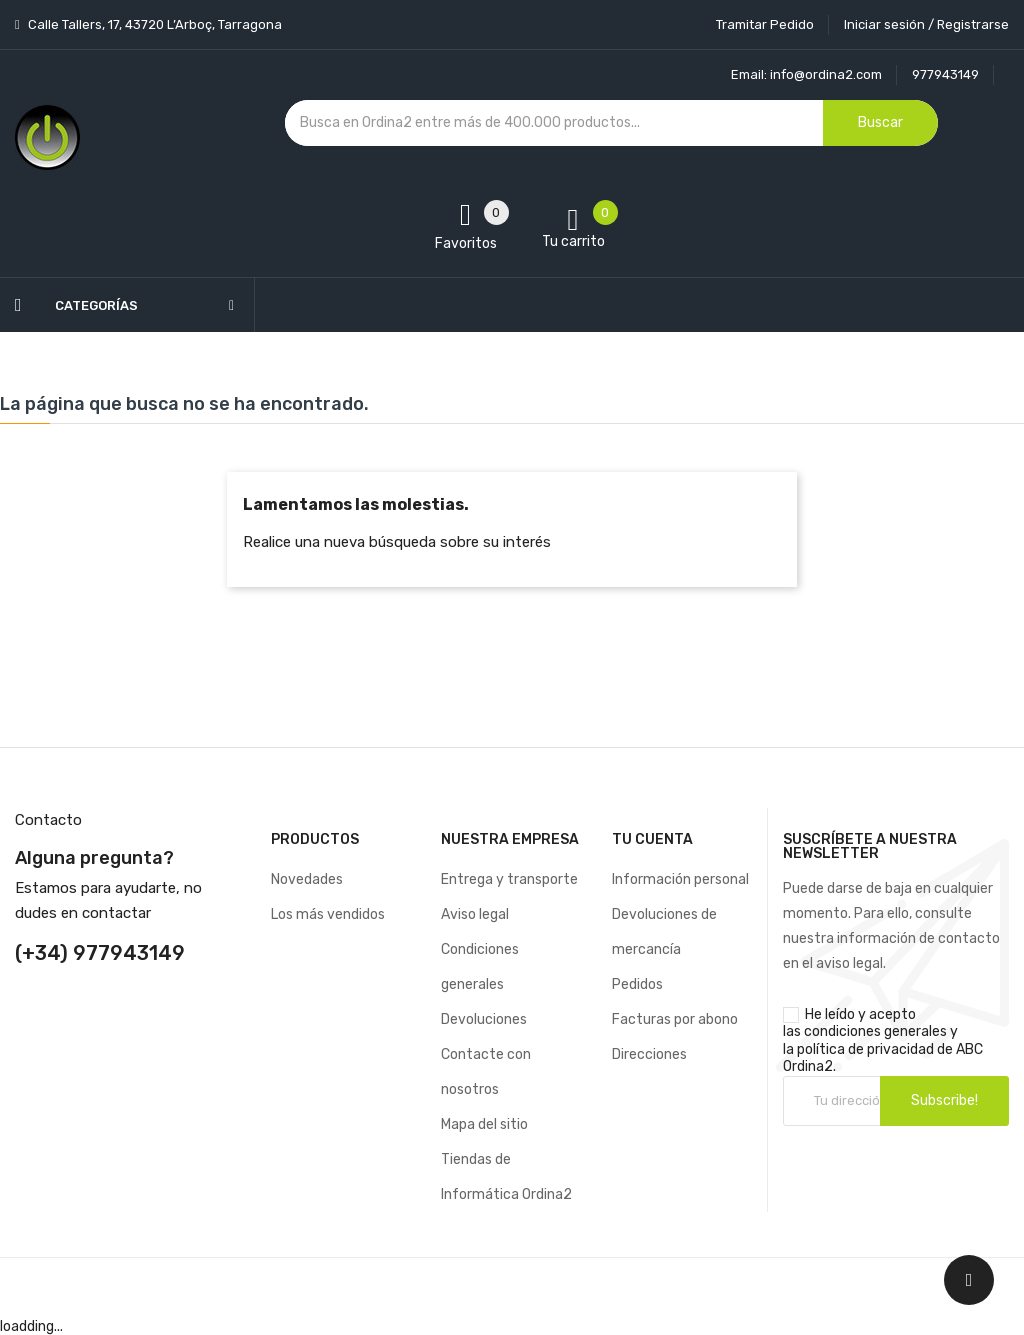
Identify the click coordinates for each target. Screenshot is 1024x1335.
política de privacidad (865, 1049)
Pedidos (637, 984)
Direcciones (649, 1054)
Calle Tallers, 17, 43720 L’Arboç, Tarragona (153, 24)
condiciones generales (875, 1031)
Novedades (307, 879)
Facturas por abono (675, 1019)
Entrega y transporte (509, 879)
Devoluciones (484, 1019)
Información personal (680, 879)
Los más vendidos (328, 914)
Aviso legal (475, 914)
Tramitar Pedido (765, 24)
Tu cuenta (652, 839)
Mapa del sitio (484, 1124)
